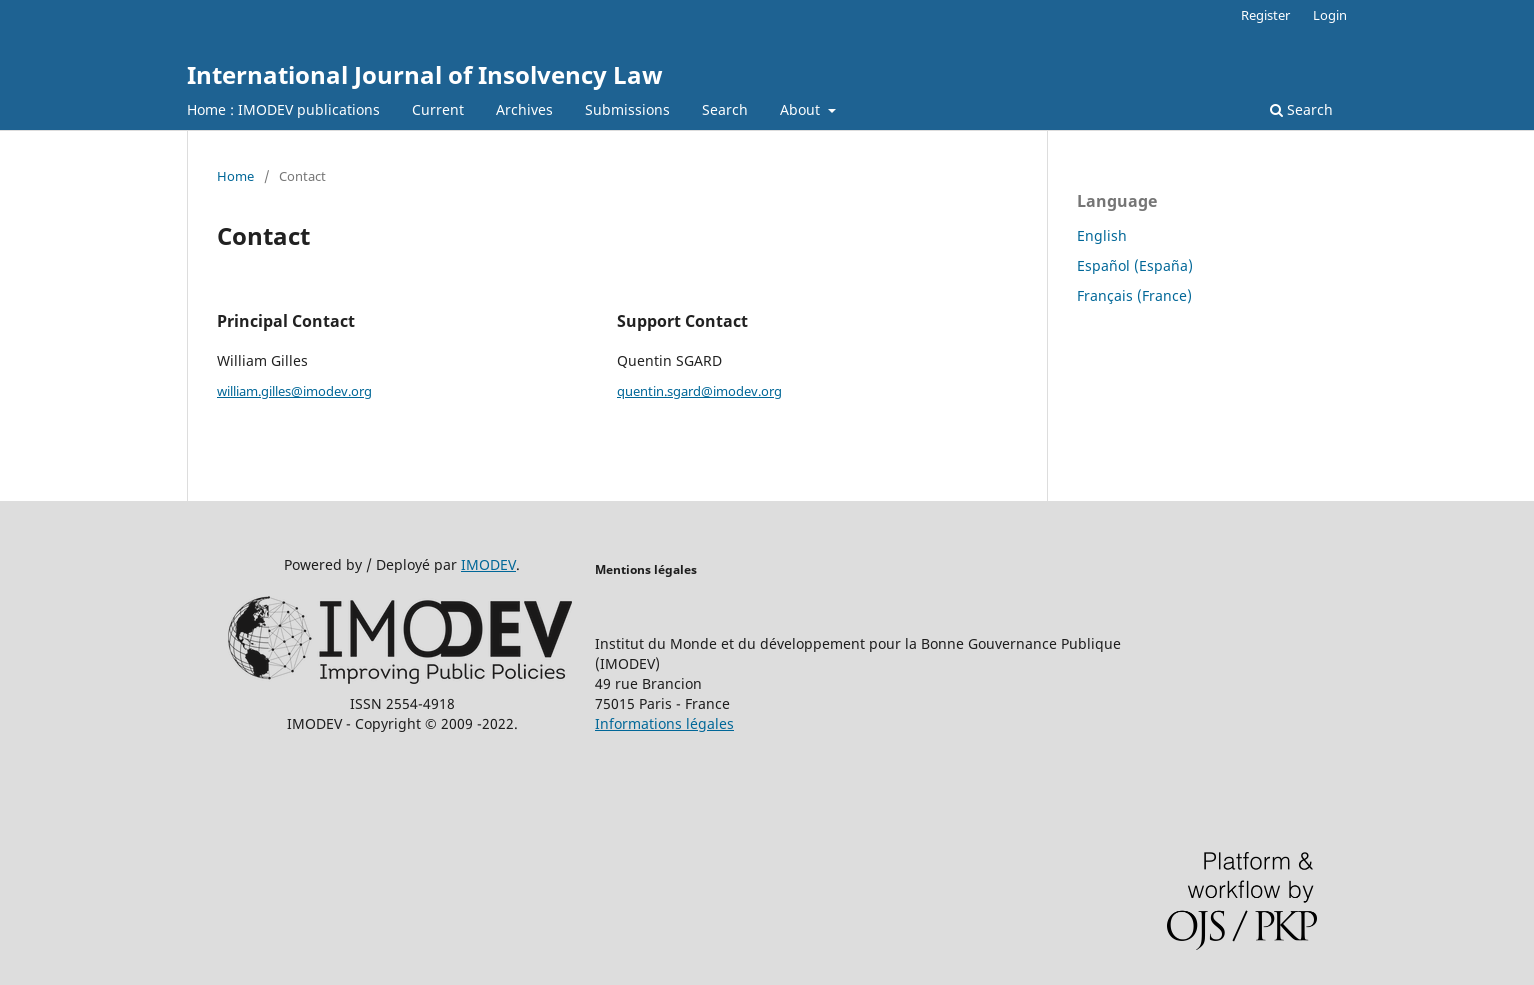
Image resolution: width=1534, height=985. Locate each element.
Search (725, 109)
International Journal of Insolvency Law (425, 74)
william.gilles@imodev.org (294, 391)
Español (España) (1135, 265)
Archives (524, 109)
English (1102, 235)
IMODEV (488, 564)
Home (235, 176)
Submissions (627, 109)
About (802, 109)
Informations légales (664, 723)
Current (438, 109)
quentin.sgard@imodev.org (699, 391)
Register (1265, 15)
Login (1330, 15)
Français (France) (1134, 295)
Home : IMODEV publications (283, 109)
